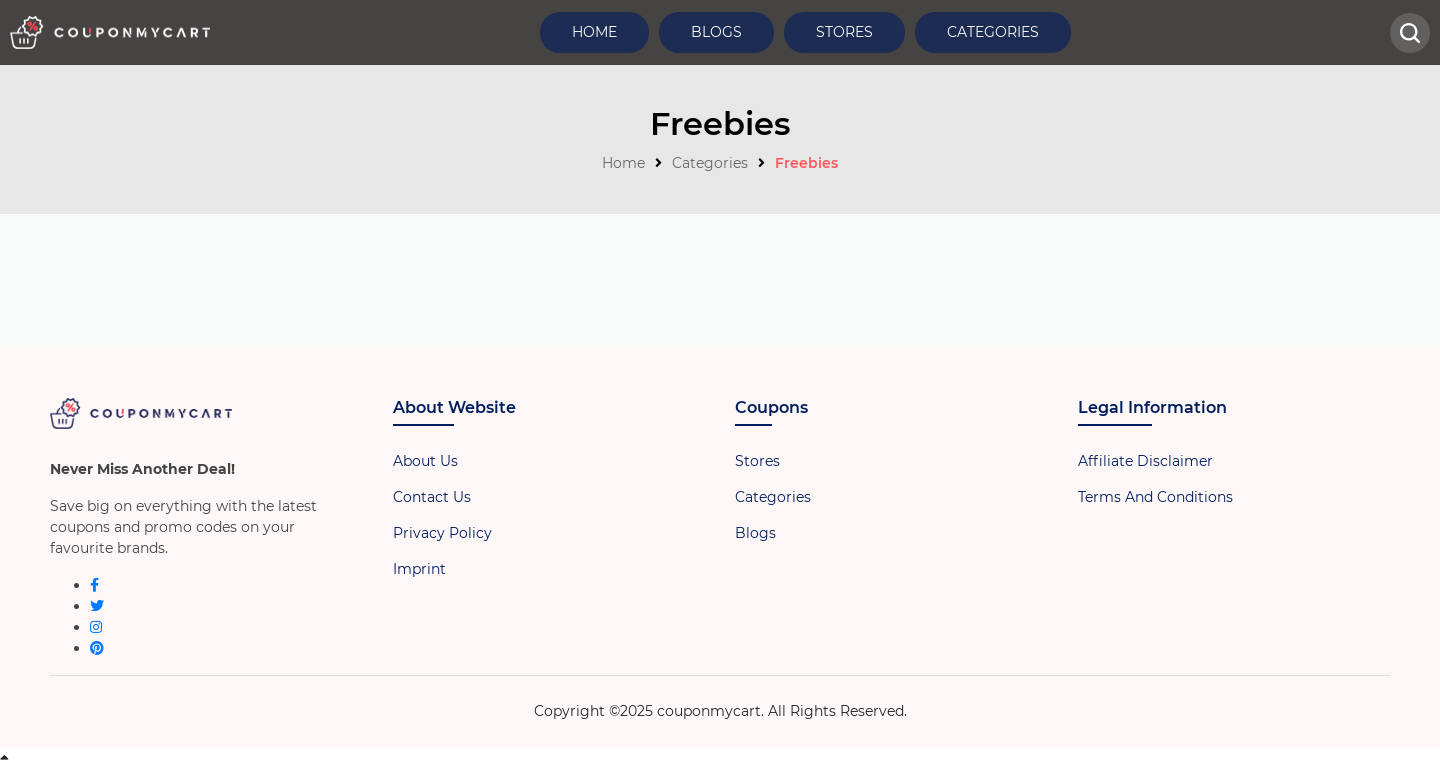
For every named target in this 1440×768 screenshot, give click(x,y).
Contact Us (432, 497)
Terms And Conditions (1155, 497)
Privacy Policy (442, 533)
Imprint (419, 569)
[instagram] (96, 627)
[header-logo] (110, 32)
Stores (844, 32)
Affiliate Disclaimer (1145, 461)
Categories (993, 32)
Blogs (716, 32)
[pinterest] (97, 648)
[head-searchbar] (1410, 33)
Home (594, 32)
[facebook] (94, 585)
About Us (425, 461)
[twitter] (97, 606)
